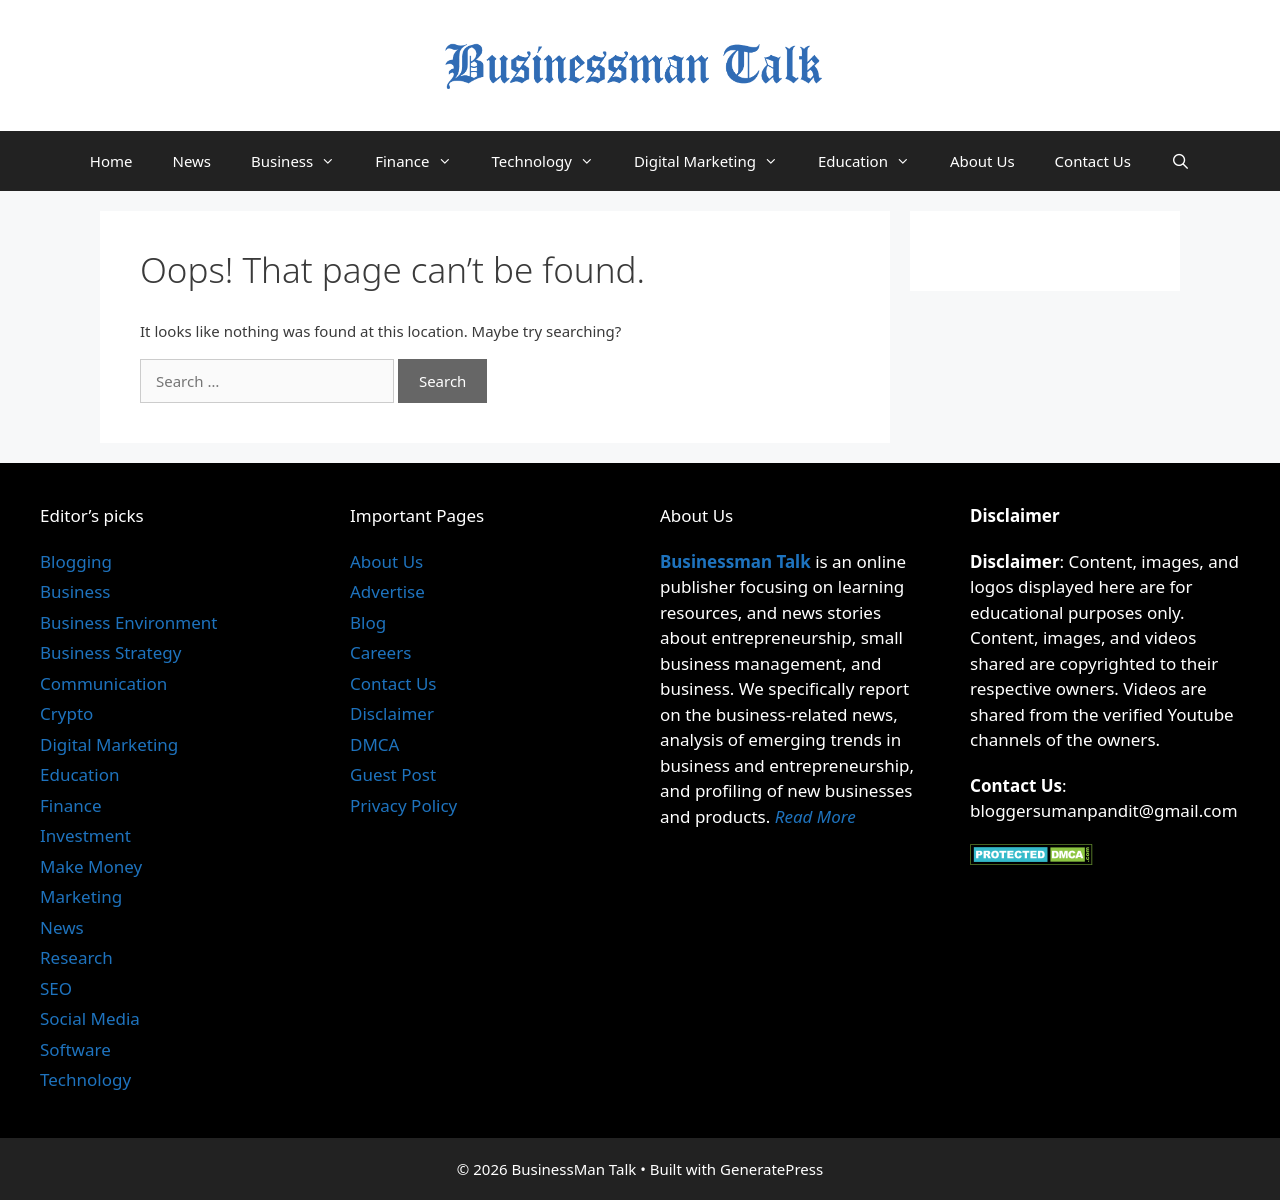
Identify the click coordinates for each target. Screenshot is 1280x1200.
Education (874, 161)
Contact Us (1093, 161)
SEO (56, 988)
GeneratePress (771, 1169)
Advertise (387, 591)
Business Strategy (110, 652)
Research (76, 957)
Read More (815, 816)
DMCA (374, 744)
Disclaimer (392, 713)
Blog (368, 622)
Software (75, 1049)
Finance (423, 161)
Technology (553, 161)
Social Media (90, 1018)
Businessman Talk (735, 561)
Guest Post (393, 774)
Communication (103, 683)
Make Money (91, 866)
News (191, 161)
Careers (380, 652)
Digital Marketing (716, 161)
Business (303, 161)
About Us (982, 161)
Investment (85, 835)
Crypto (66, 713)
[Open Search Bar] (1180, 161)
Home (111, 161)
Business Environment (128, 622)
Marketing (81, 896)
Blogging (76, 561)
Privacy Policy (403, 805)
